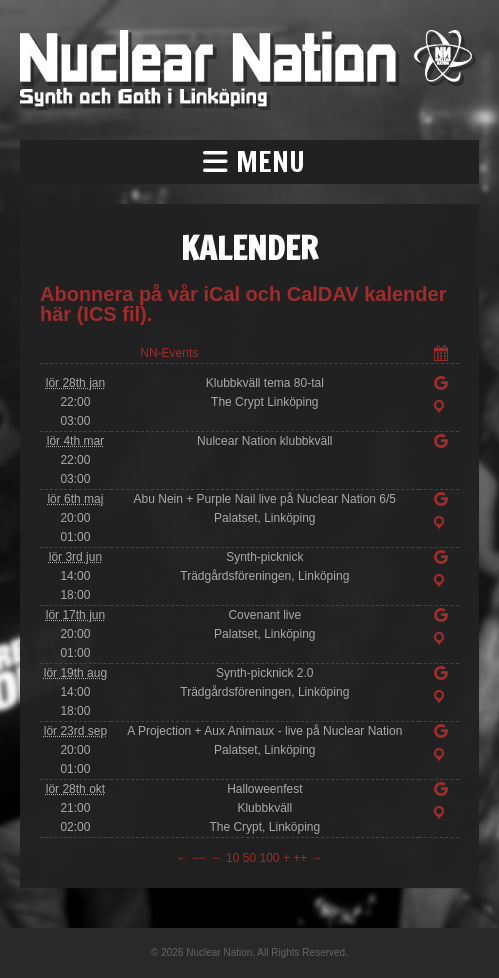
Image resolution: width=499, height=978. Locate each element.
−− (199, 858)
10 (232, 858)
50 (249, 858)
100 (270, 858)
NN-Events (169, 353)
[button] (249, 162)
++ (300, 858)
